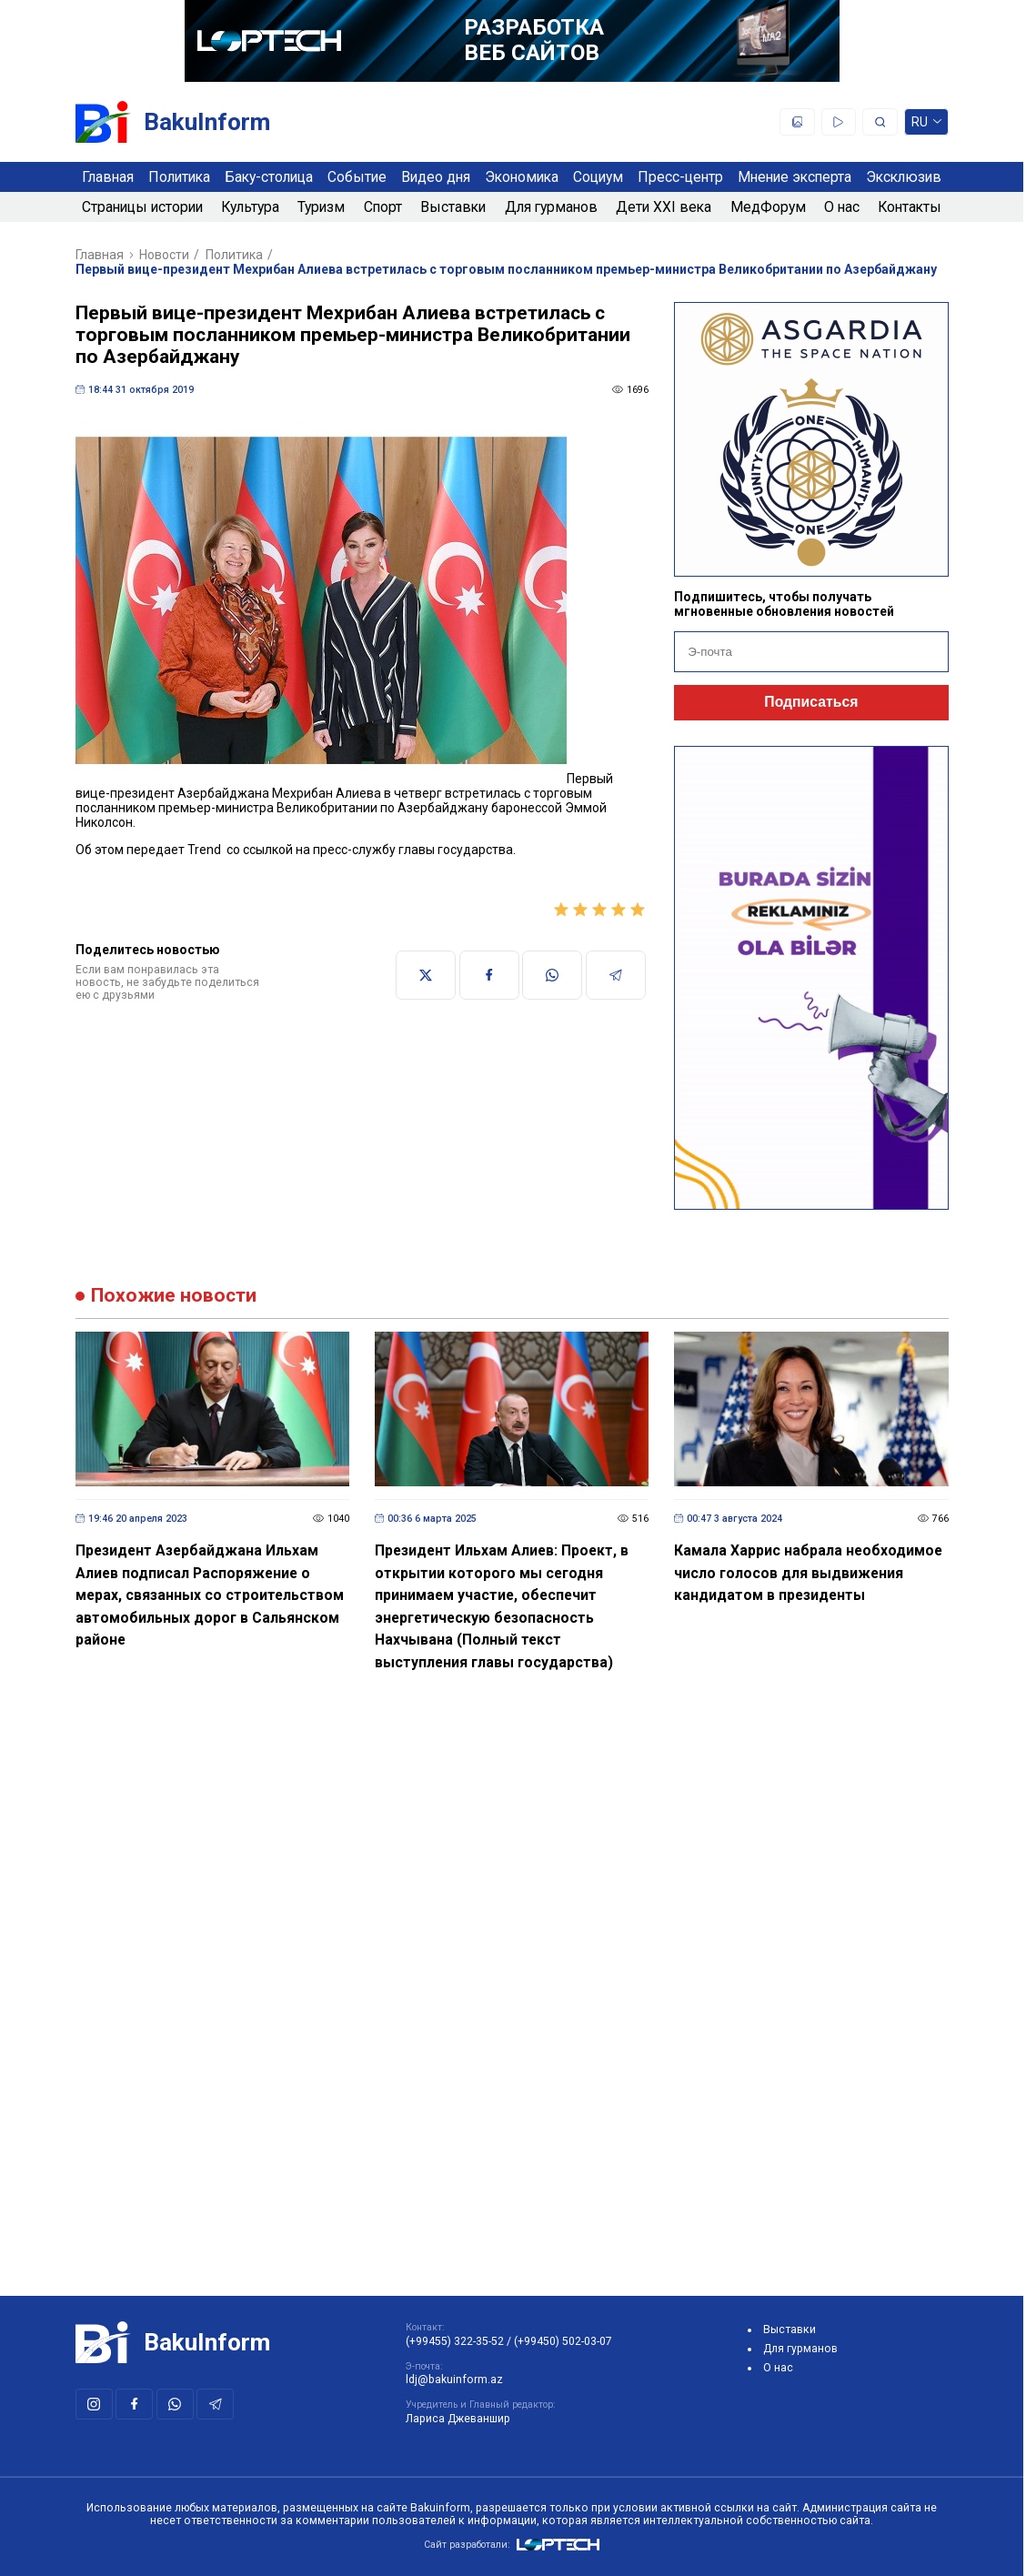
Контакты (909, 207)
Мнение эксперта (794, 177)
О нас (842, 207)
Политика (179, 177)
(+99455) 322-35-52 (455, 2341)
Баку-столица (269, 177)
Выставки (453, 207)
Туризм (321, 207)
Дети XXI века (663, 207)
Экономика (521, 177)
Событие (357, 177)
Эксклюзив (903, 177)
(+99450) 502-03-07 (563, 2341)
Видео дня (435, 177)
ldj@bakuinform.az (454, 2379)
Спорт (383, 207)
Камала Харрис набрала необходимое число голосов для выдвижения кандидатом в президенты (808, 1573)
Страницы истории (142, 207)
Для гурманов (551, 207)
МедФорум (768, 207)
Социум (598, 177)
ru (926, 125)
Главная (108, 177)
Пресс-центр (680, 177)
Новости (164, 254)
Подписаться (811, 701)
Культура (250, 207)
